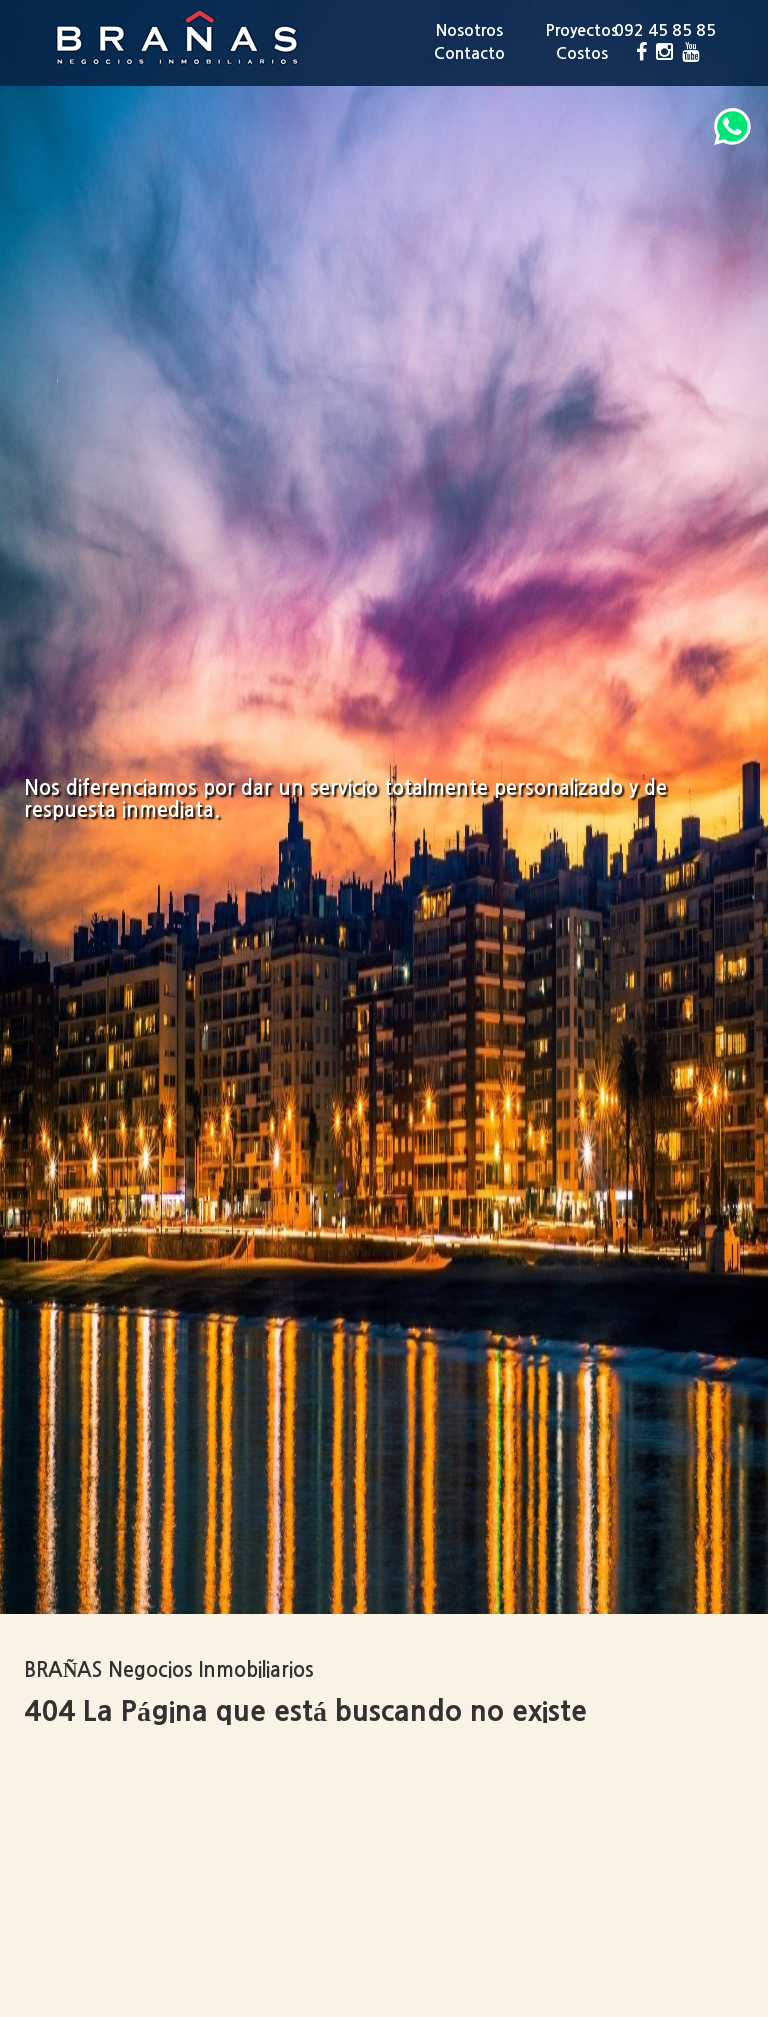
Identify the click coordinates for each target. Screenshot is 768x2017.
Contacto (469, 53)
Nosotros (469, 30)
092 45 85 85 (665, 30)
